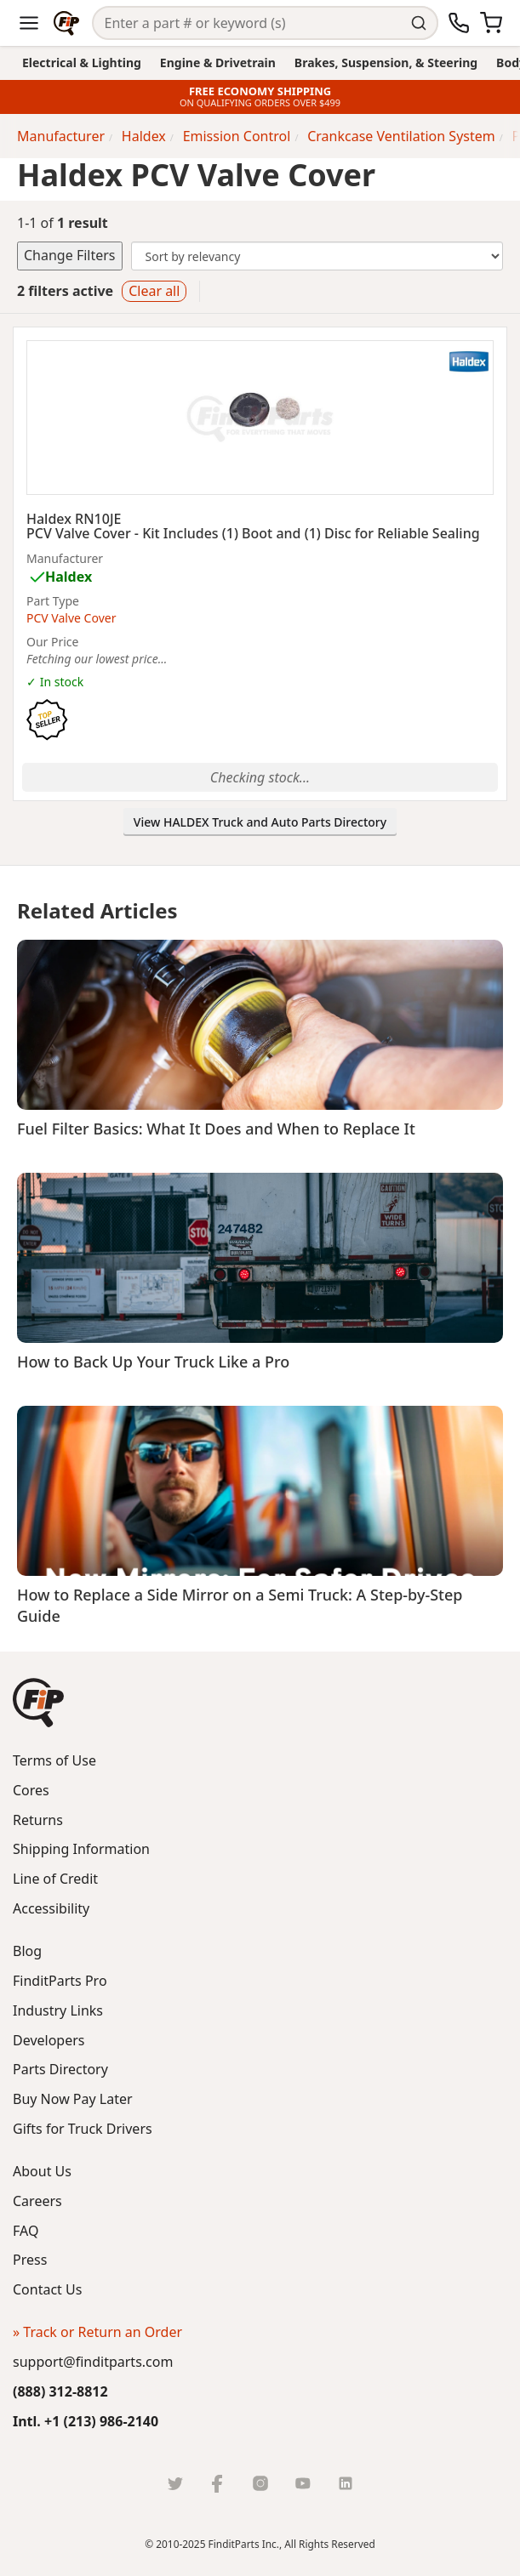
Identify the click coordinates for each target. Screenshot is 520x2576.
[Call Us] (459, 23)
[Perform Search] (422, 23)
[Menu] (29, 23)
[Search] (250, 23)
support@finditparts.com (93, 2361)
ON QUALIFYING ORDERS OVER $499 (260, 103)
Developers (48, 2040)
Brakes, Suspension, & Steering (385, 62)
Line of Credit (55, 1878)
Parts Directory (60, 2069)
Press (30, 2259)
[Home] (66, 23)
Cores (31, 1790)
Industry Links (58, 2010)
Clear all (154, 290)
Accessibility (51, 1908)
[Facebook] (217, 2483)
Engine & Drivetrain (218, 62)
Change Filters (70, 255)
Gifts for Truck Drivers (82, 2128)
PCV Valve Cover (71, 618)
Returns (38, 1820)
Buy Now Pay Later (73, 2099)
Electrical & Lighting (81, 62)
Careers (37, 2201)
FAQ (25, 2230)
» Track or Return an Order (97, 2332)
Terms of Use (54, 1760)
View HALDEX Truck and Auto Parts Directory (260, 822)
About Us (42, 2171)
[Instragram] (260, 2483)
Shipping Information (81, 1849)
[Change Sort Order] (317, 256)
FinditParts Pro (60, 1980)
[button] (38, 1702)
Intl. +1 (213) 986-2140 (85, 2421)
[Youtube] (302, 2483)
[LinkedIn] (345, 2483)
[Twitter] (175, 2483)
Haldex (68, 576)
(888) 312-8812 (60, 2391)
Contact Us (47, 2289)
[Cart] (491, 23)
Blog (27, 1951)
